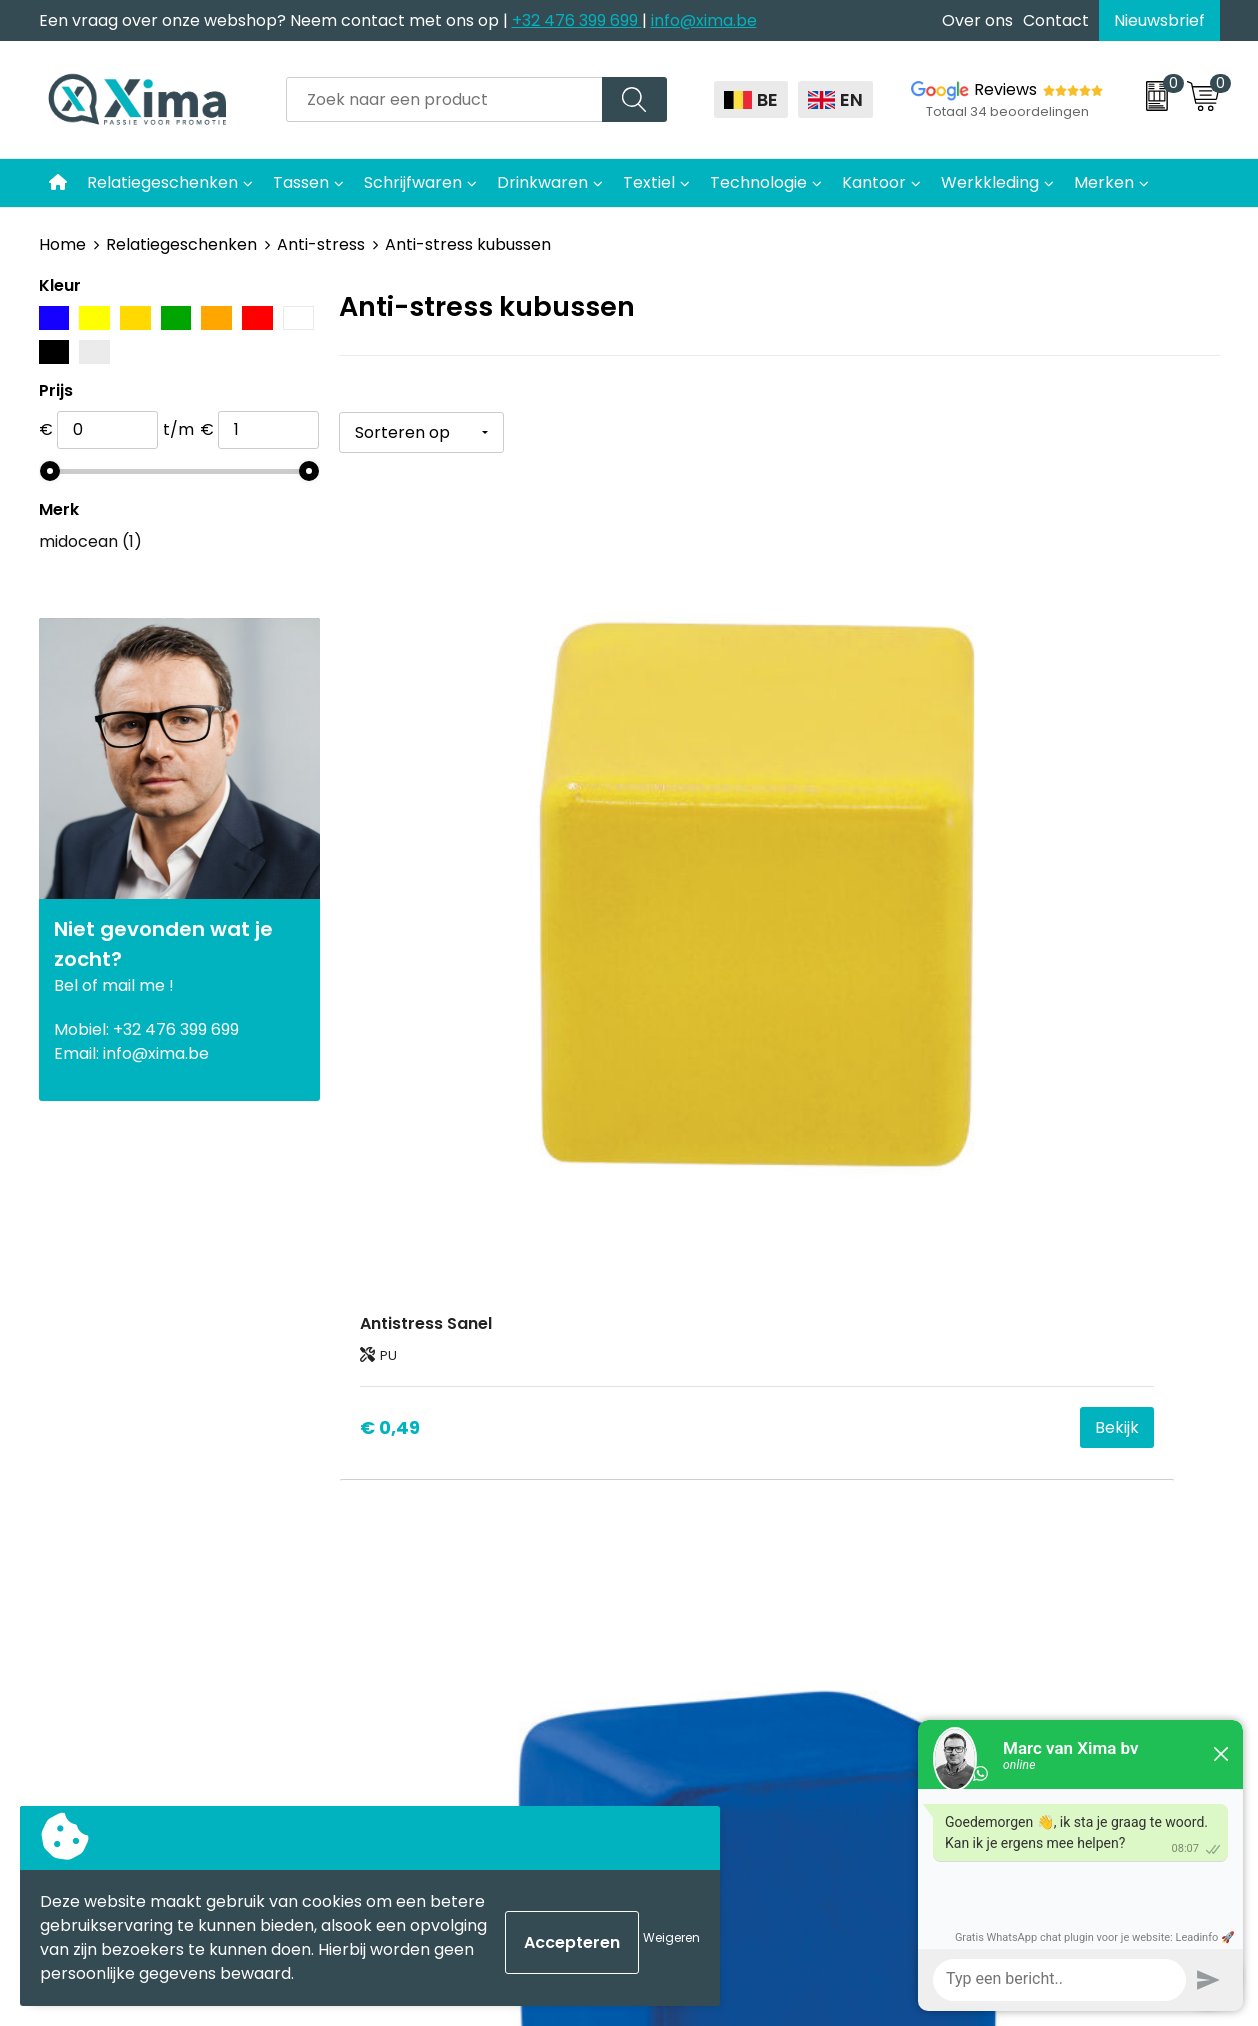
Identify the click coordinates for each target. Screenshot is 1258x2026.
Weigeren (671, 1937)
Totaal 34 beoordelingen (1007, 111)
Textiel (649, 182)
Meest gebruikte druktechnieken (489, 1437)
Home (62, 244)
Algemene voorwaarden (1041, 1316)
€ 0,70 (976, 900)
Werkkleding (990, 182)
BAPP (381, 1589)
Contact (1056, 20)
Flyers (384, 1407)
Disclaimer (987, 1377)
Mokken (685, 1346)
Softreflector (705, 1377)
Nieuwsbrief (1159, 20)
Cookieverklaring (1012, 1346)
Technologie (758, 182)
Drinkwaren (542, 182)
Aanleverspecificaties (446, 1498)
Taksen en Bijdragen (440, 1468)
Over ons (977, 20)
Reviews (1005, 89)
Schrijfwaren (413, 182)
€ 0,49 (390, 900)
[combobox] (444, 99)
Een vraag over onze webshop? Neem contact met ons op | (275, 20)
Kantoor (874, 182)
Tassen (301, 182)
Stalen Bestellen (424, 1529)
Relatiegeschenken (162, 182)
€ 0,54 (683, 900)
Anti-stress (321, 244)
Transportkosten (428, 1559)
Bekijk (574, 901)
